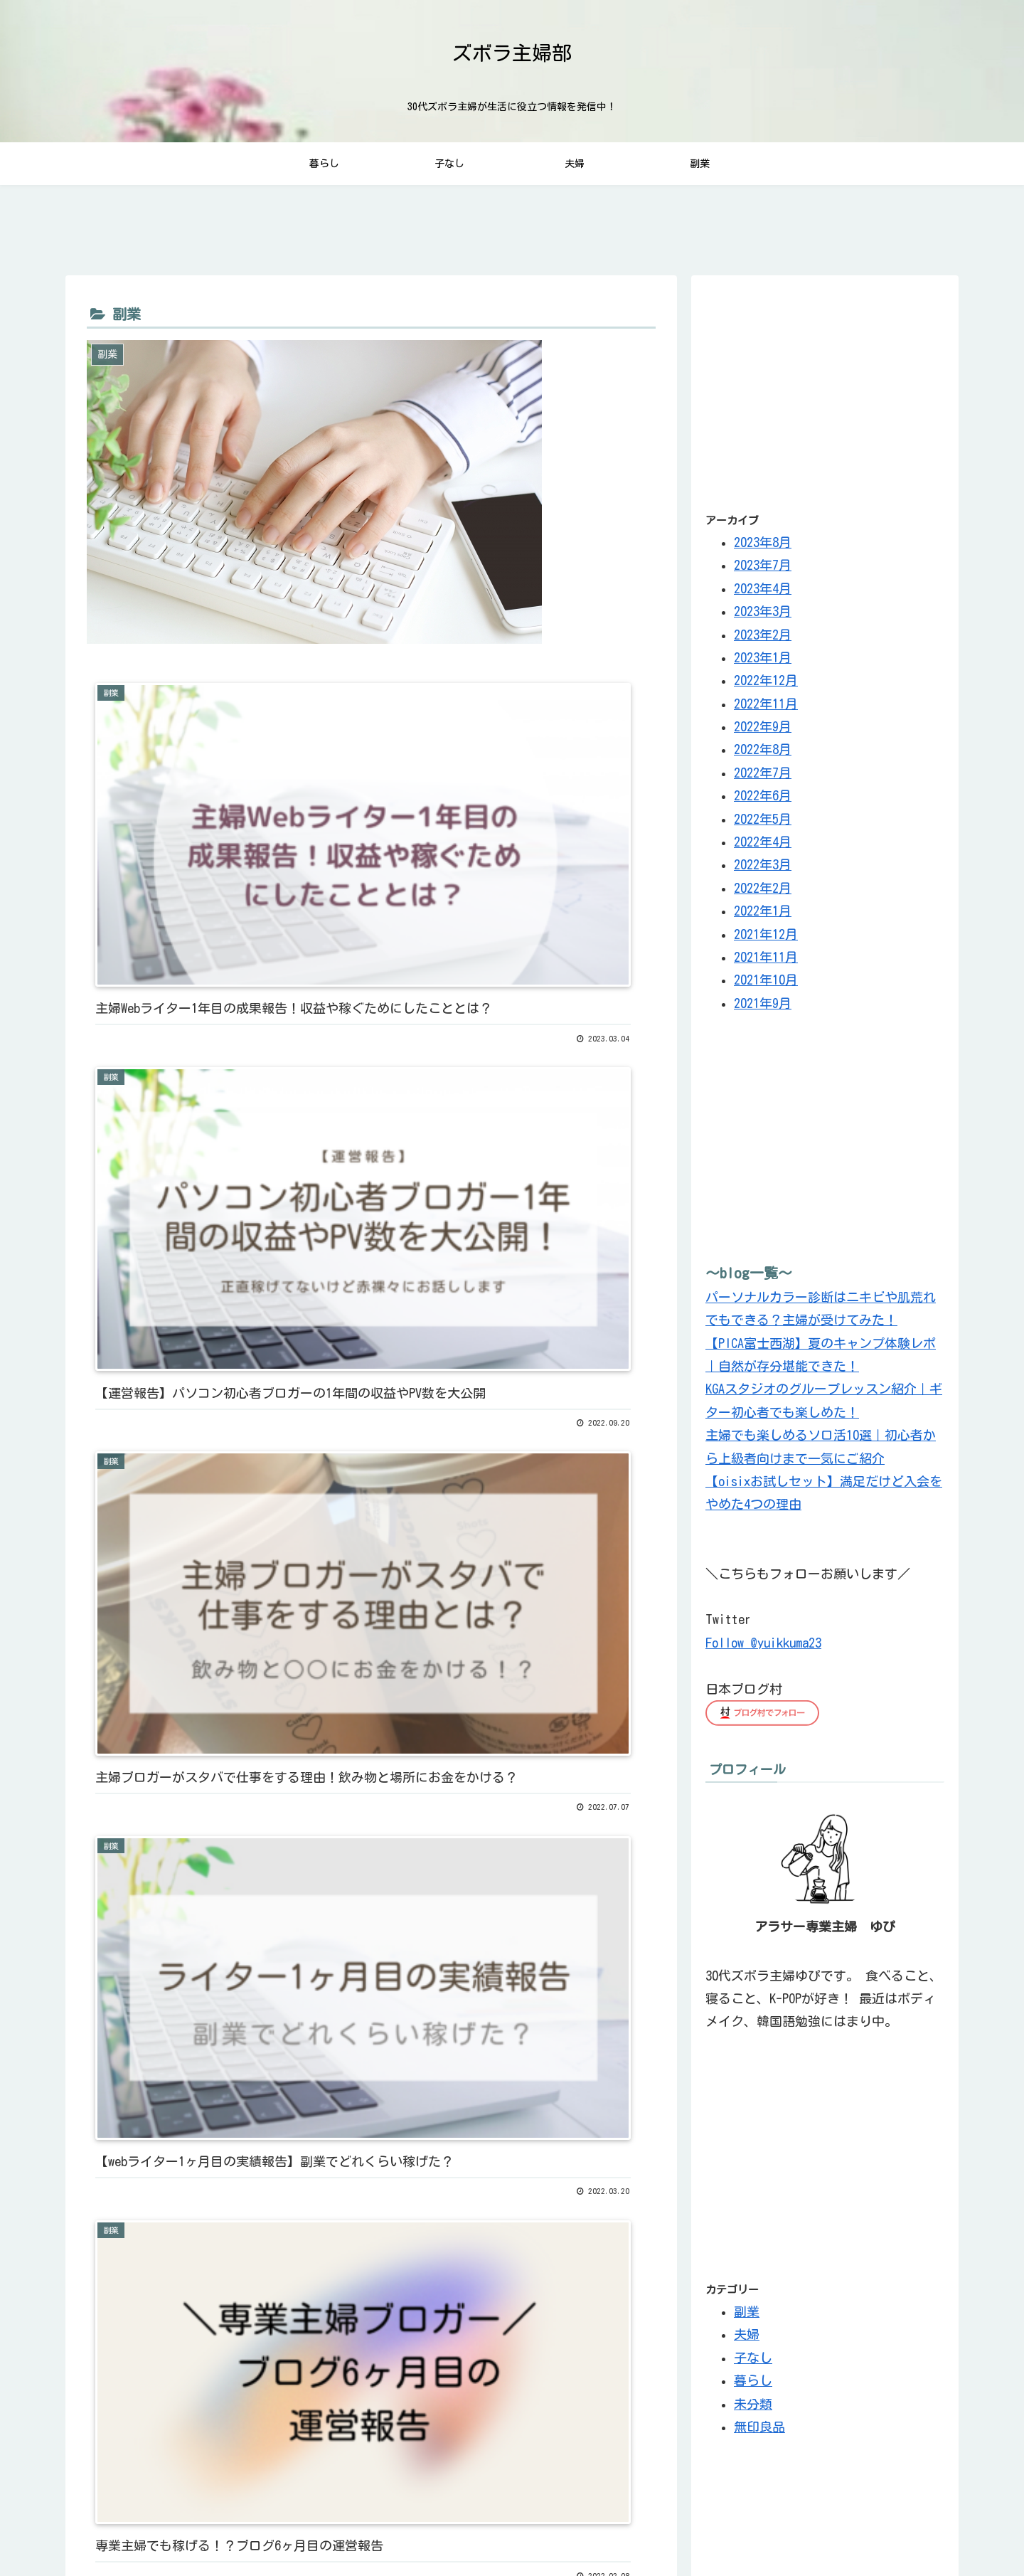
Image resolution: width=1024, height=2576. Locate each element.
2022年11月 (766, 708)
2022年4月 (762, 846)
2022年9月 (762, 731)
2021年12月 (766, 939)
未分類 (753, 2408)
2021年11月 (766, 961)
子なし (753, 2362)
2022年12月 (766, 685)
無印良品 (759, 2431)
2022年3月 (762, 870)
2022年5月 (762, 823)
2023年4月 (762, 593)
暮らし (753, 2385)
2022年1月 (762, 915)
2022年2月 (762, 892)
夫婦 (746, 2339)
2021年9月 (762, 1008)
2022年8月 (762, 754)
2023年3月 (762, 616)
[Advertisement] (824, 394)
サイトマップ (870, 2532)
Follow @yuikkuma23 (763, 1647)
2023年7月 (762, 569)
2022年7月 (762, 777)
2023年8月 (762, 547)
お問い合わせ (681, 2532)
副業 (746, 2316)
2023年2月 (762, 639)
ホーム (930, 2532)
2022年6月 (762, 800)
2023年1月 (762, 662)
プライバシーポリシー (776, 2532)
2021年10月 (766, 984)
